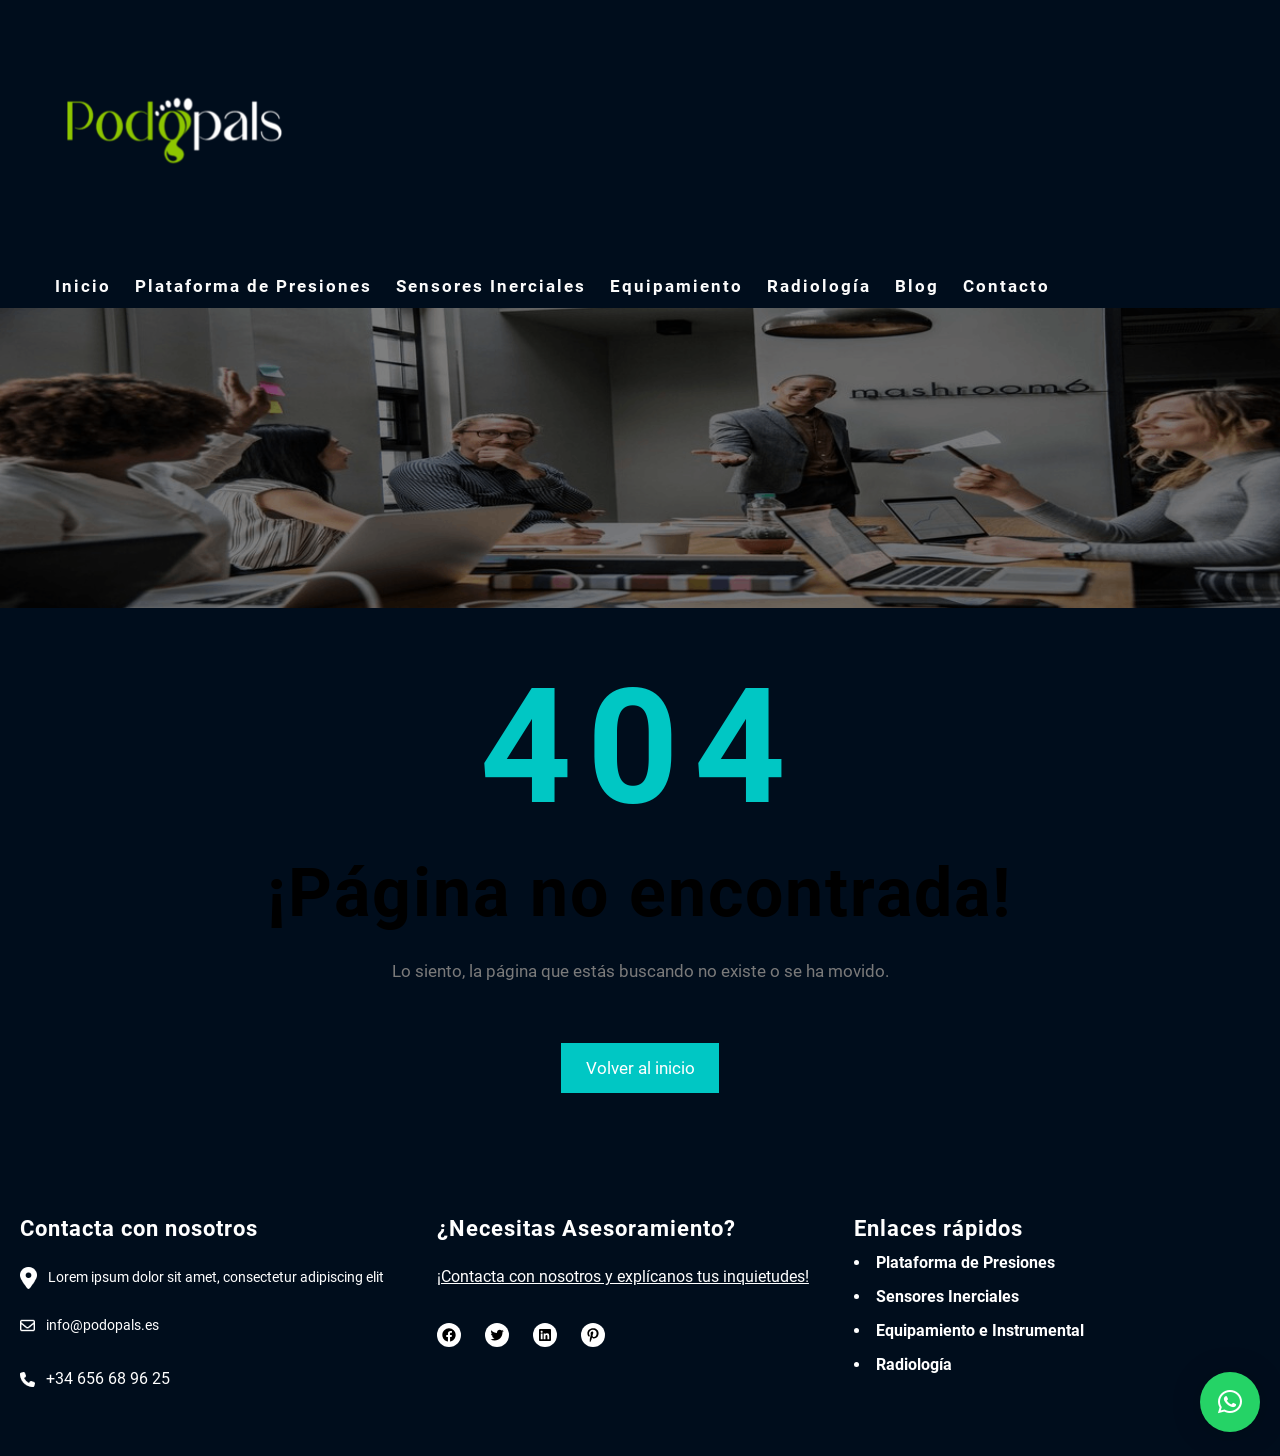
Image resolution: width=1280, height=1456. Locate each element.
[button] (1230, 1402)
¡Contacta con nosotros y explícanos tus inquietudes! (623, 1276)
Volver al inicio (640, 1068)
